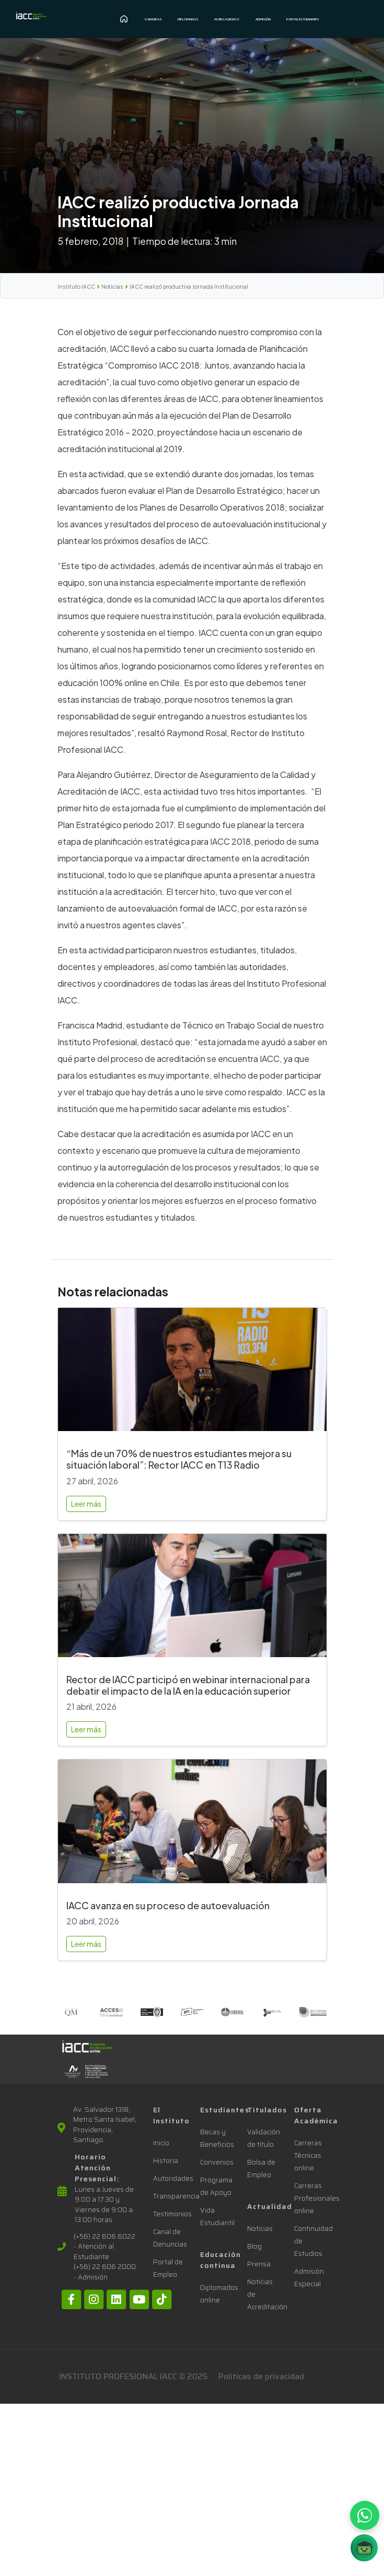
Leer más (86, 1503)
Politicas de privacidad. (262, 2376)
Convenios (217, 2162)
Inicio (161, 2142)
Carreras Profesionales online (317, 2198)
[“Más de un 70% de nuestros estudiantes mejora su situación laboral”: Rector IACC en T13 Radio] (192, 1373)
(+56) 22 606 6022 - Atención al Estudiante (104, 2246)
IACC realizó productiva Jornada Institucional (189, 286)
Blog (254, 2246)
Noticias (112, 286)
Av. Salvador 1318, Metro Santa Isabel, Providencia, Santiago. (104, 2125)
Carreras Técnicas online (308, 2155)
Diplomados (188, 19)
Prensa (259, 2264)
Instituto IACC (76, 286)
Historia (165, 2160)
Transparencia (176, 2196)
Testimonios (172, 2213)
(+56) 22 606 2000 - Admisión (105, 2272)
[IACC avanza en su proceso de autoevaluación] (192, 1825)
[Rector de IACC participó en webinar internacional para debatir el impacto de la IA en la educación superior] (192, 1599)
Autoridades (173, 2178)
